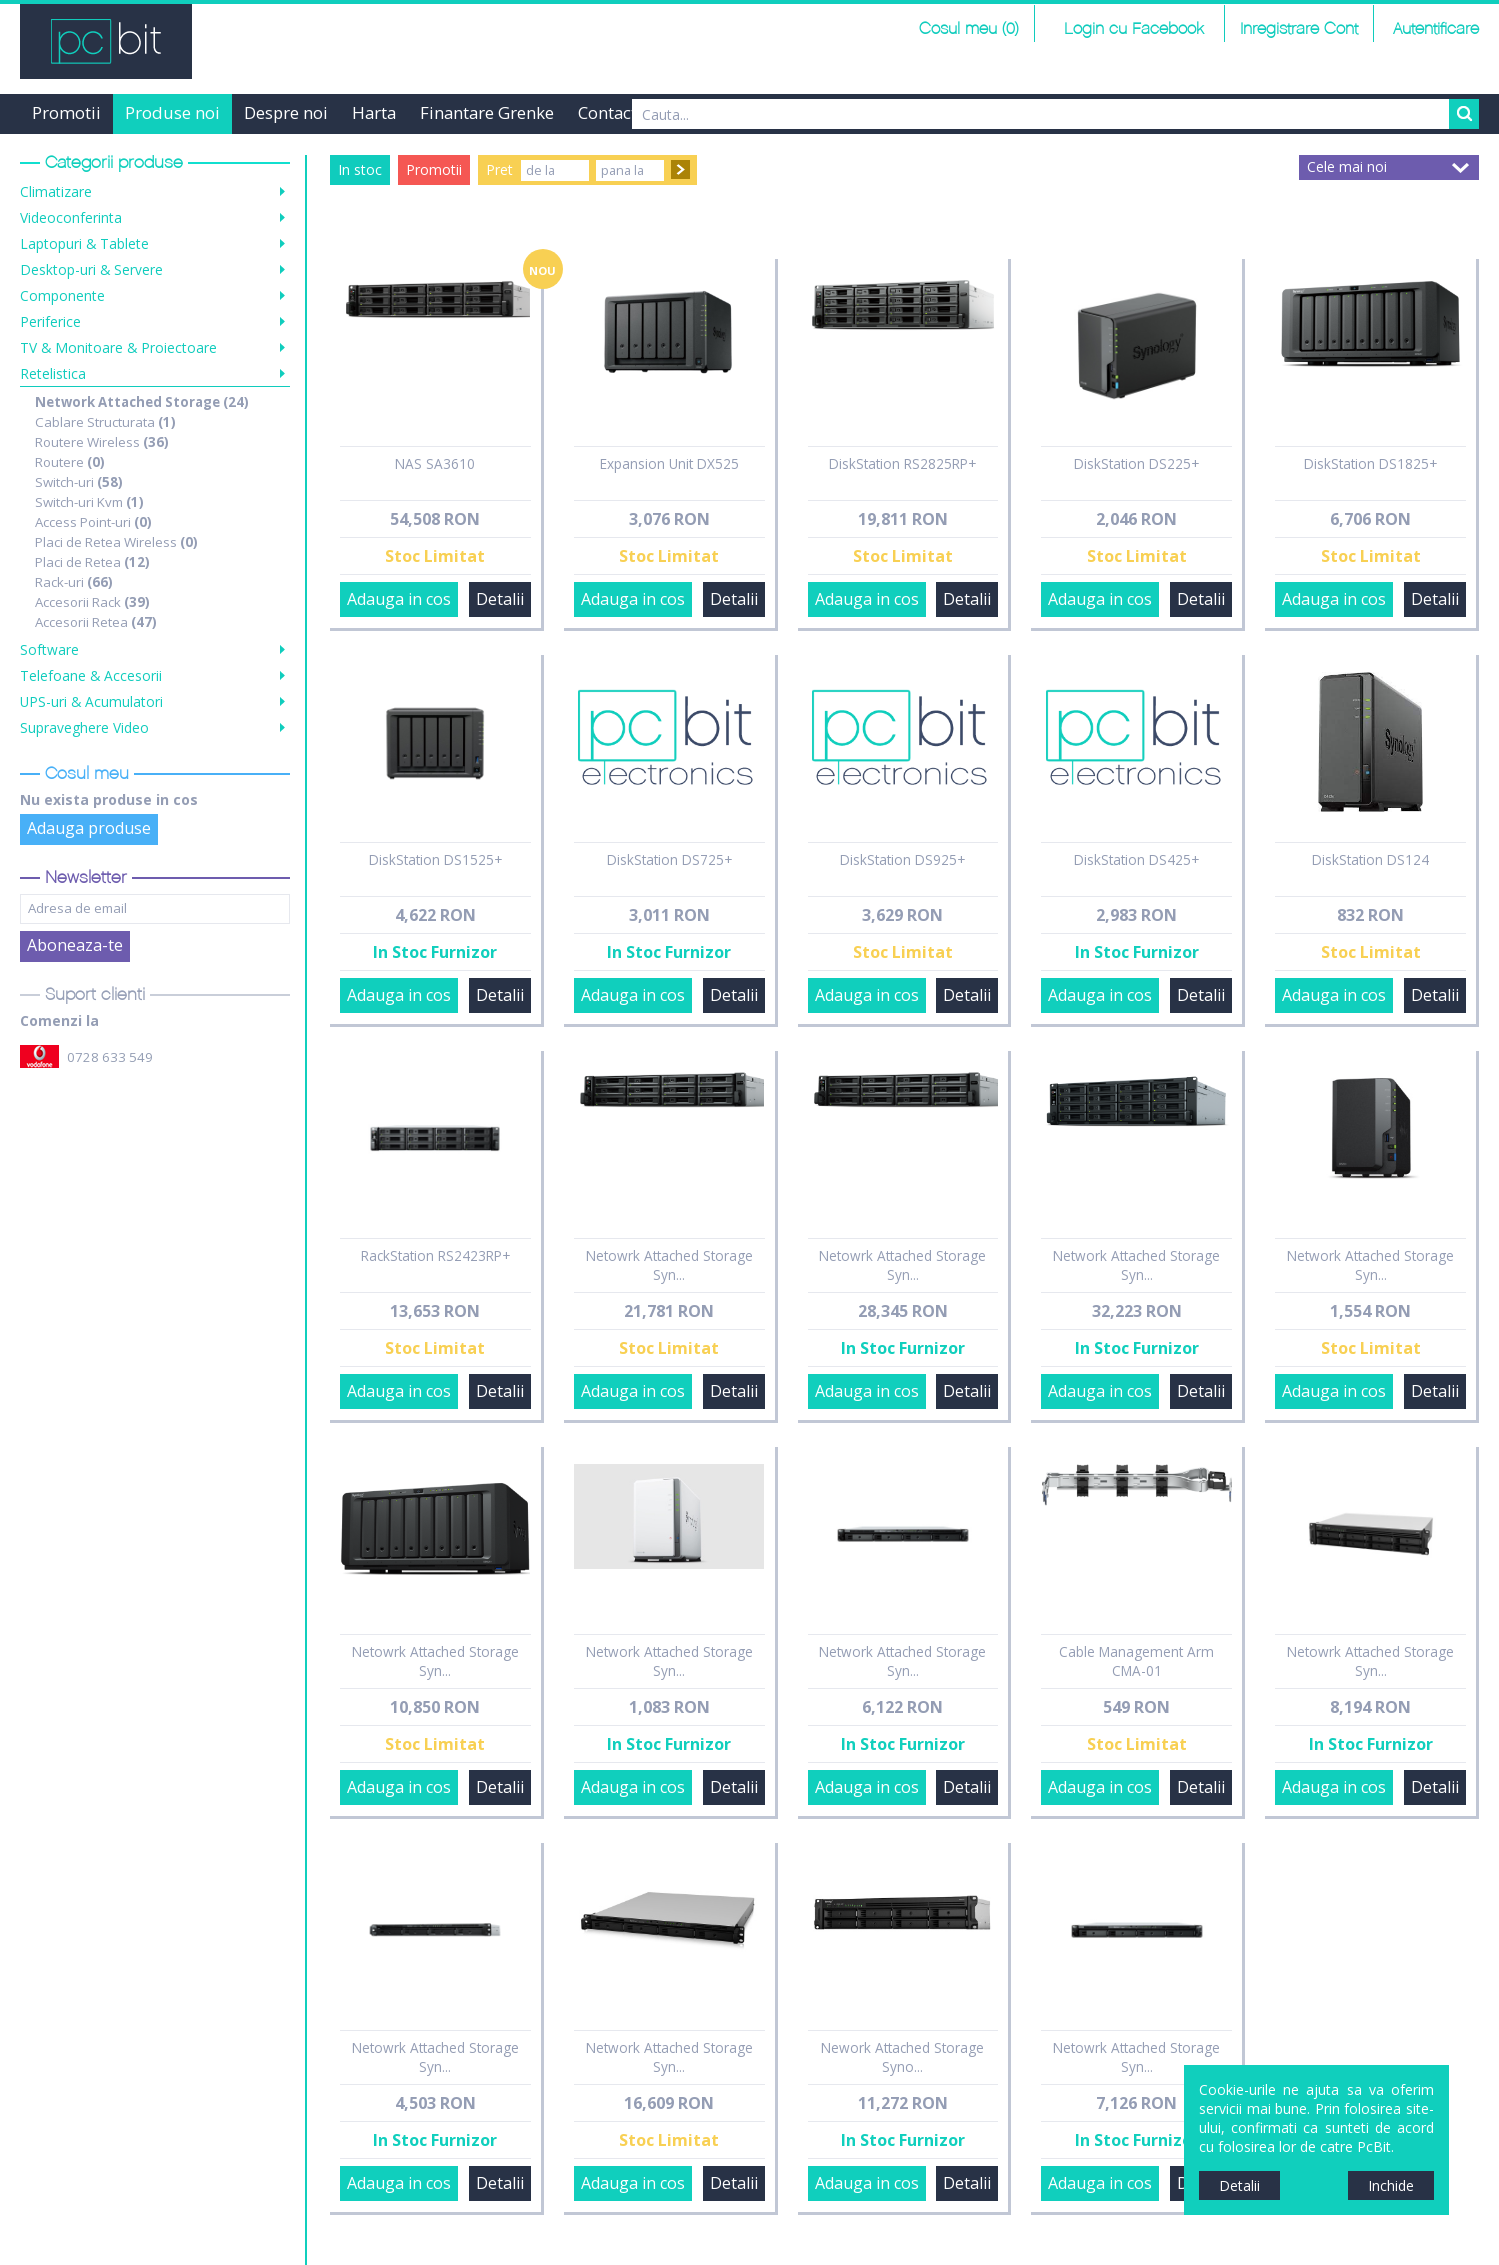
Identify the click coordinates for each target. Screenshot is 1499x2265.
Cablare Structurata (105, 422)
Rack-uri (74, 582)
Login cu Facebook (1131, 29)
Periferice (50, 321)
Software (49, 649)
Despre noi (286, 112)
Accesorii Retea (96, 622)
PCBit (106, 41)
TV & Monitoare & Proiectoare (118, 347)
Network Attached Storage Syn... (1136, 1265)
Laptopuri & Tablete (84, 243)
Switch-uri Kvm (89, 502)
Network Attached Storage (142, 402)
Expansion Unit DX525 (669, 463)
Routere (70, 462)
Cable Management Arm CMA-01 (1136, 1661)
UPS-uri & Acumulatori (91, 701)
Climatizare (56, 191)
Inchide (1391, 2185)
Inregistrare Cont (1299, 29)
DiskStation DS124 (1370, 859)
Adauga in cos (399, 599)
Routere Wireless (102, 442)
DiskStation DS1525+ (435, 859)
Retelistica (53, 373)
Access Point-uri (93, 522)
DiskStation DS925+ (902, 859)
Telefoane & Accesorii (91, 675)
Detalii (500, 599)
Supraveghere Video (84, 727)
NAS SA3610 (435, 463)
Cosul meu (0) (969, 29)
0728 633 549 (110, 1057)
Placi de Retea (92, 562)
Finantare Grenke (487, 112)
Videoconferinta (71, 217)
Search (1464, 114)
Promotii (66, 112)
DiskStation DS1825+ (1370, 463)
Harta (374, 112)
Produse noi (172, 112)
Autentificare (1436, 29)
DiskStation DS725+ (669, 859)
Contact (607, 112)
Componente (62, 295)
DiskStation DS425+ (1136, 859)
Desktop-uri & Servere (91, 269)
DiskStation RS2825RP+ (902, 463)
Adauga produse (89, 828)
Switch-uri (79, 482)
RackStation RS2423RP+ (435, 1255)
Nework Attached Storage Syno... (902, 2057)
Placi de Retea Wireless (116, 542)
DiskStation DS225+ (1136, 463)
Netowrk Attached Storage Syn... (669, 1265)
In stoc (360, 169)
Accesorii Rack (92, 602)
